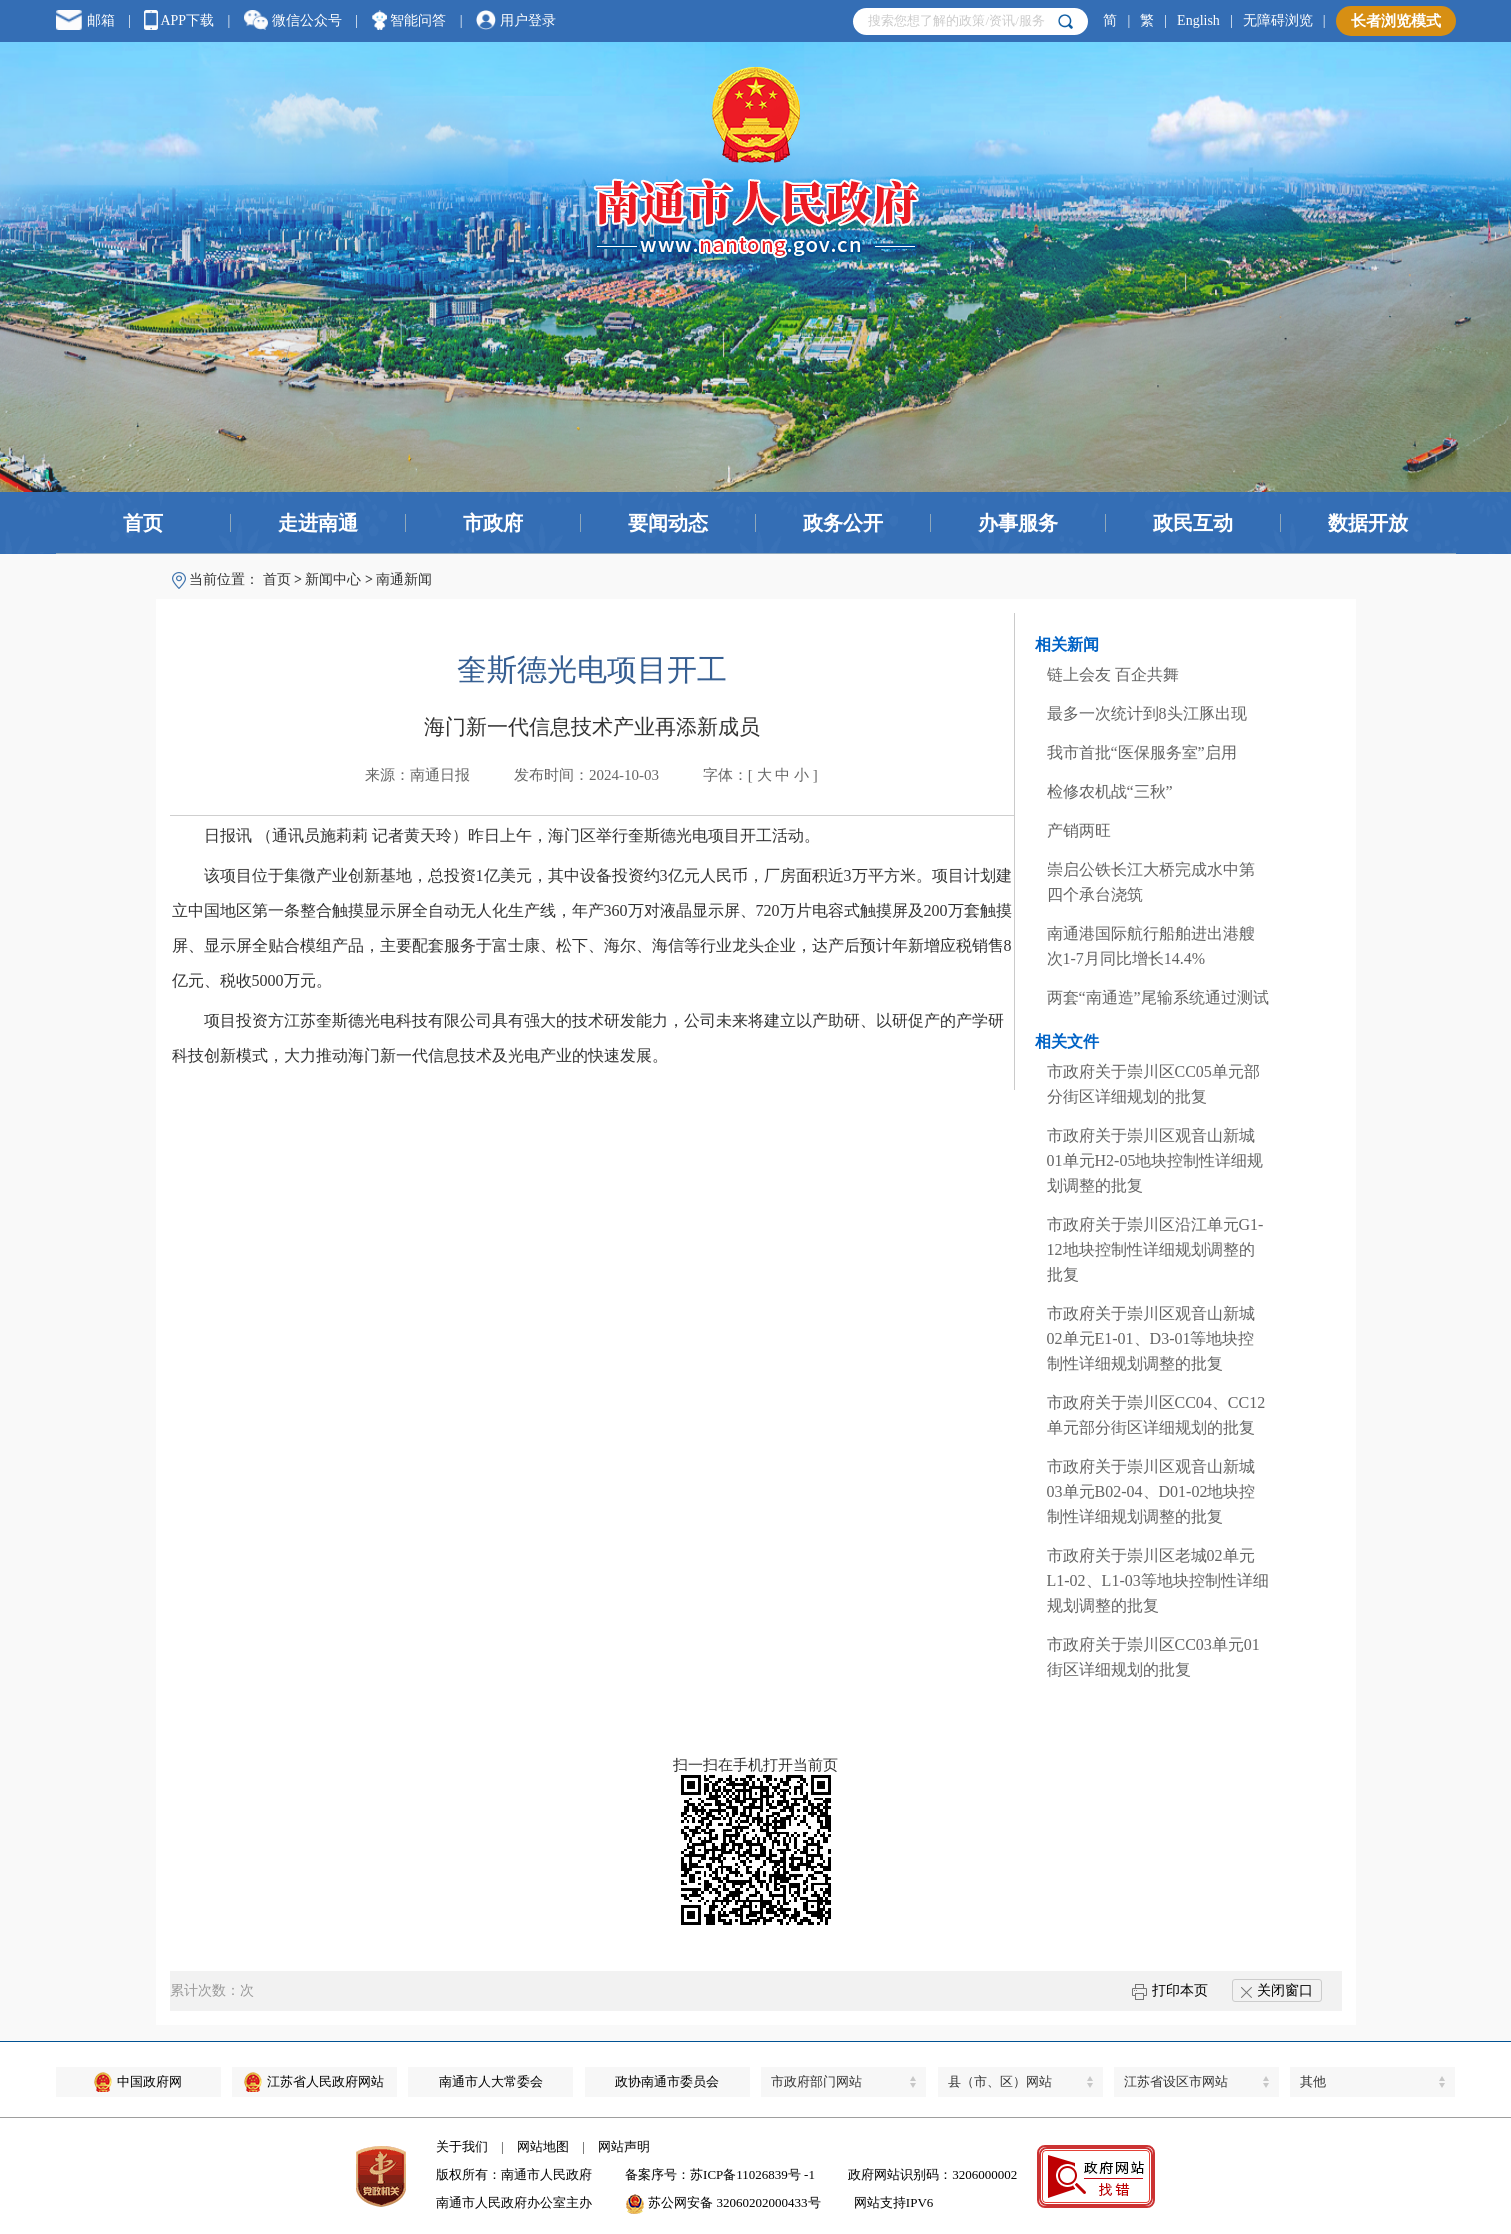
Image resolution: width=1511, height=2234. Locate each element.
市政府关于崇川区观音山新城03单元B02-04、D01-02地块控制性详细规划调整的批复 (1151, 1491)
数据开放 (1368, 523)
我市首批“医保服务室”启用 (1142, 752)
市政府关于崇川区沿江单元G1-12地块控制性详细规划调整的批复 (1155, 1249)
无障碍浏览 (1278, 20)
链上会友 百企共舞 (1113, 674)
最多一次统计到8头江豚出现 (1147, 713)
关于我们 (462, 2146)
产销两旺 (1079, 830)
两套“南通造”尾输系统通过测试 (1158, 997)
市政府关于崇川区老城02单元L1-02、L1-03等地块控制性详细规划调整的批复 (1158, 1580)
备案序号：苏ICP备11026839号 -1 (720, 2174)
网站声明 (624, 2146)
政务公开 (843, 523)
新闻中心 (333, 579)
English (1198, 20)
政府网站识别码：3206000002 (932, 2174)
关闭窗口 (1277, 1990)
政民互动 (1193, 523)
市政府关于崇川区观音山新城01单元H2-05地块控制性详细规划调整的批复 (1155, 1160)
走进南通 (318, 523)
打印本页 (1169, 1990)
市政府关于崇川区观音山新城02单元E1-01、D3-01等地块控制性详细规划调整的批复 (1151, 1338)
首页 (143, 523)
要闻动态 (668, 523)
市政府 (493, 523)
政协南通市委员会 (667, 2081)
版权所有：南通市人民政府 (514, 2174)
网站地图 (543, 2146)
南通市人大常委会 (491, 2081)
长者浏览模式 (1396, 21)
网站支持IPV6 (893, 2202)
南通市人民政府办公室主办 (514, 2202)
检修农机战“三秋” (1110, 791)
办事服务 (1018, 523)
